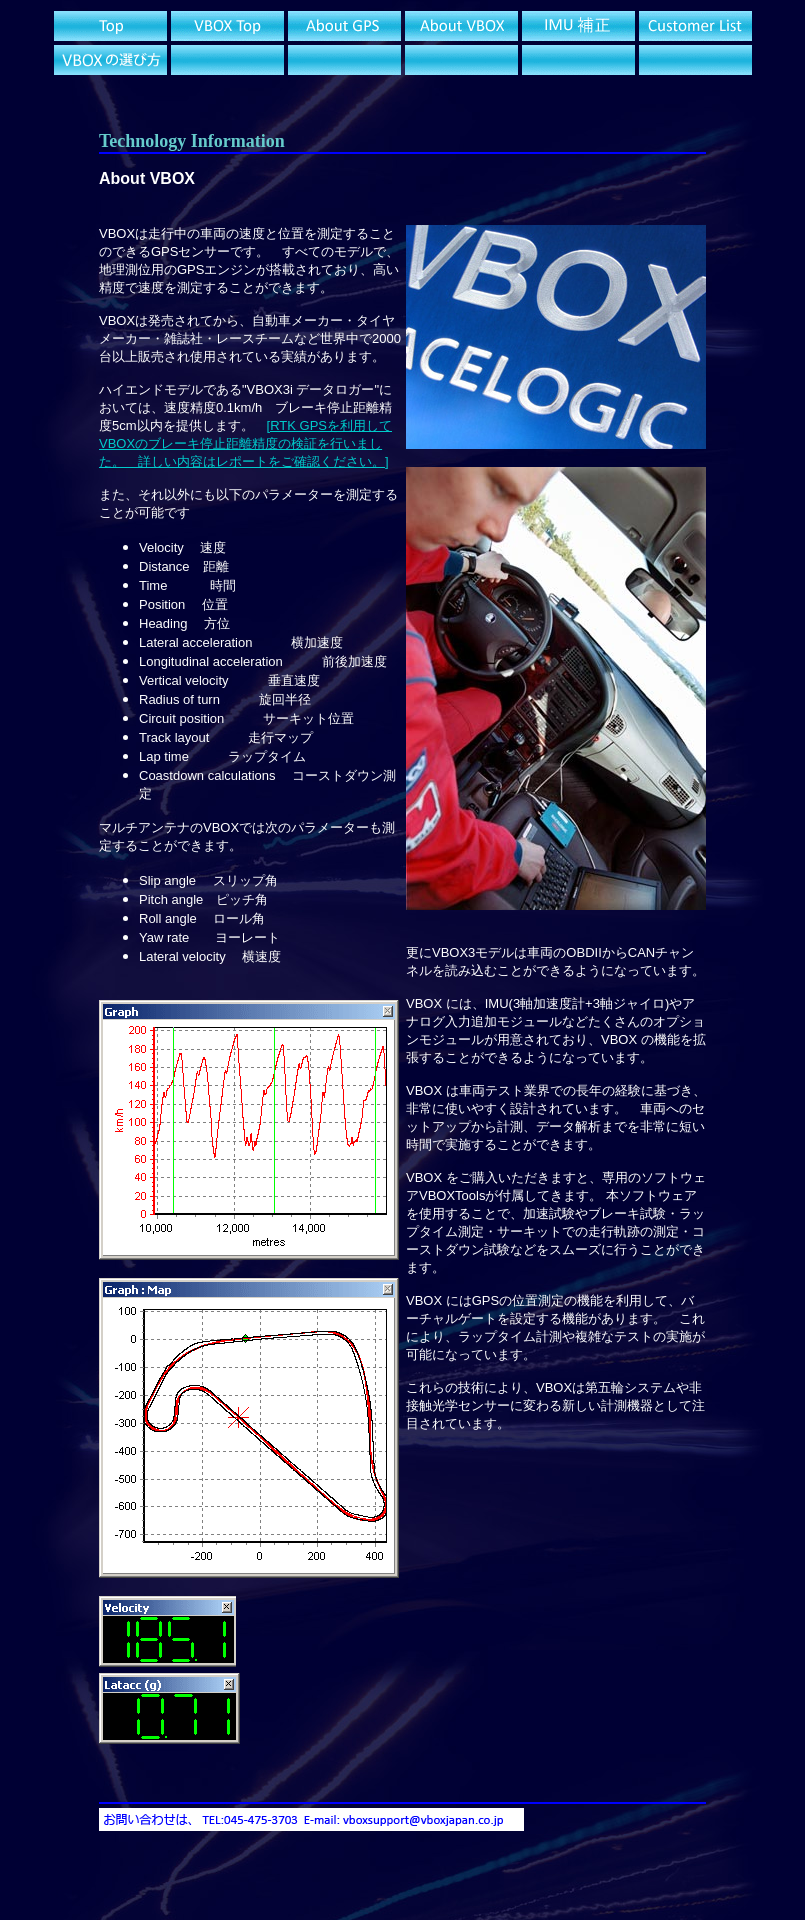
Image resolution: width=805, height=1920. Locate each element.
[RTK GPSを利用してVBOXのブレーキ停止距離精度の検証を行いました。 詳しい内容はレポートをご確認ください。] (245, 443)
